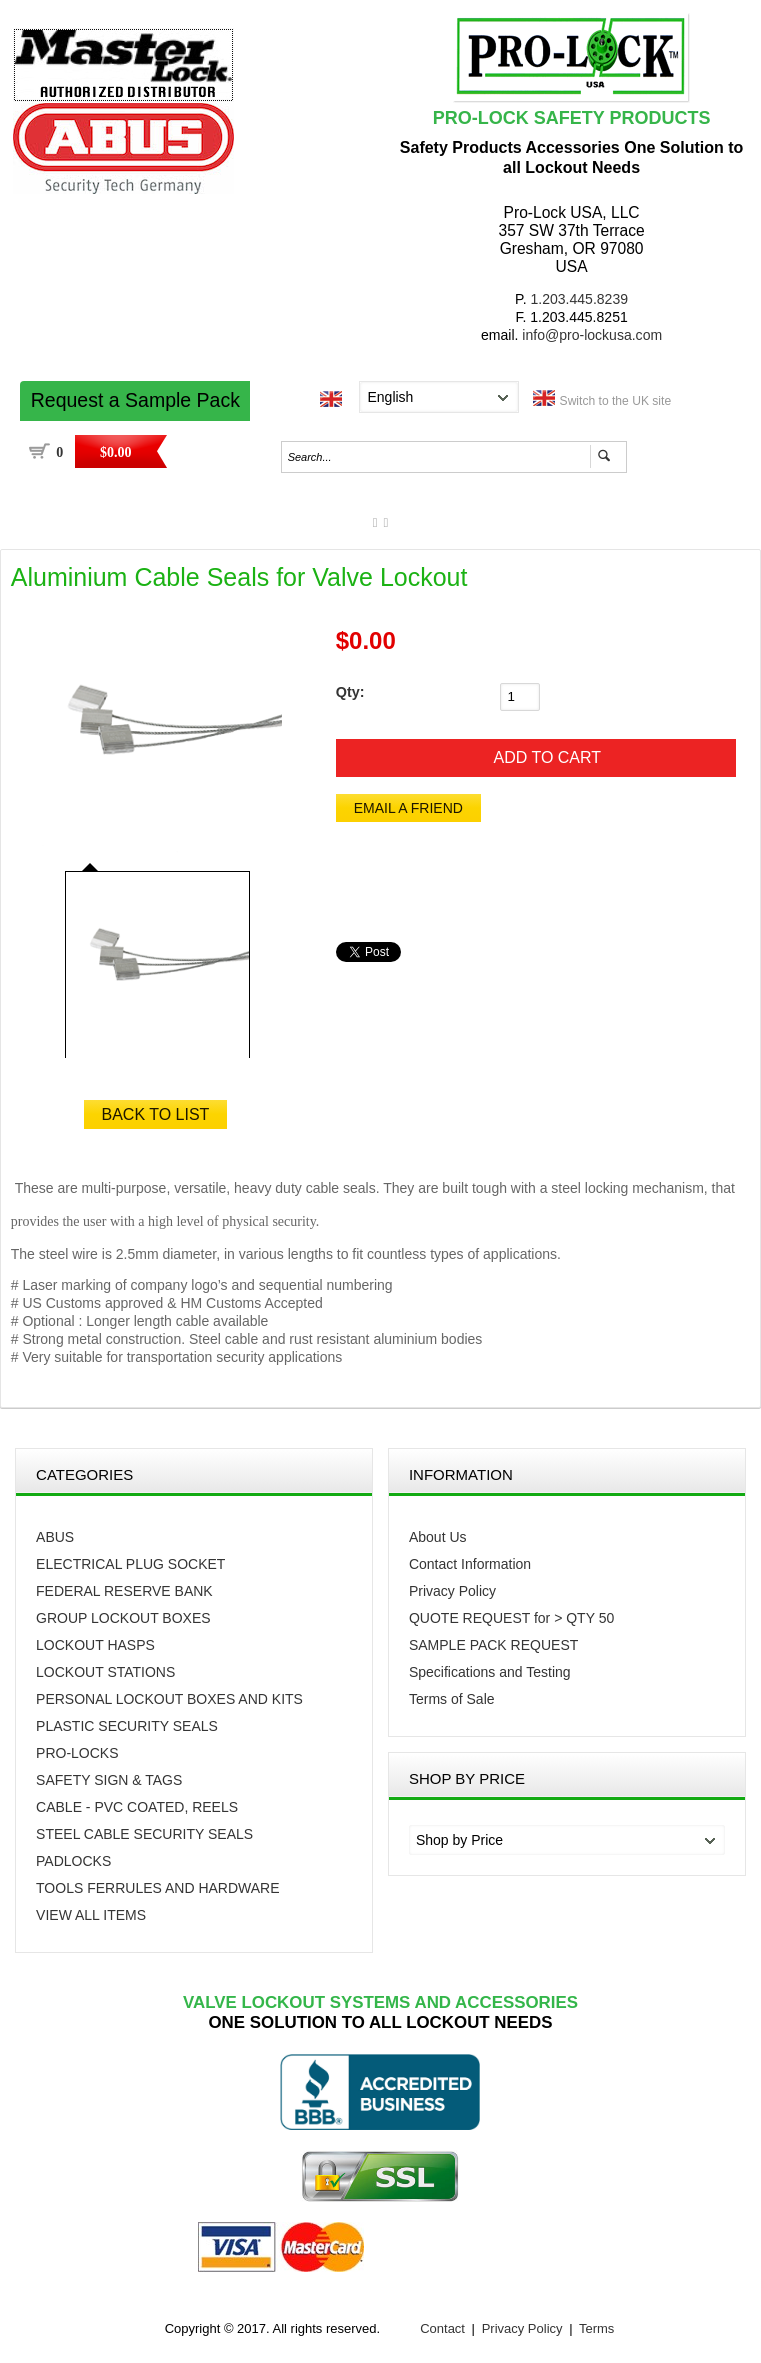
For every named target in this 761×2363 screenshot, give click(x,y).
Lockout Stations (105, 1672)
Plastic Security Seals (127, 1726)
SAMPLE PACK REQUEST (493, 1645)
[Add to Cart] (536, 758)
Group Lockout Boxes (123, 1618)
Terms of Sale (452, 1699)
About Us (438, 1537)
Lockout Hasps (95, 1645)
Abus (55, 1537)
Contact (442, 2328)
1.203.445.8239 (579, 299)
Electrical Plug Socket (130, 1564)
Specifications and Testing (490, 1672)
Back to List (156, 1114)
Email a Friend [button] (408, 808)
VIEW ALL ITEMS (91, 1915)
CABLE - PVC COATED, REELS (137, 1807)
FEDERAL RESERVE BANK (124, 1591)
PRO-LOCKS (77, 1753)
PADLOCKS (73, 1861)
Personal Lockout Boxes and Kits (169, 1699)
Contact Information (470, 1564)
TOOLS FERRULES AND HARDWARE (158, 1888)
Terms (596, 2328)
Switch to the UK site (616, 401)
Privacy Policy (452, 1591)
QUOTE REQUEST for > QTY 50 (511, 1618)
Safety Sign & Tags (109, 1780)
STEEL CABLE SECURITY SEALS (144, 1834)
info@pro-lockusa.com (592, 335)
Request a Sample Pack (135, 400)
